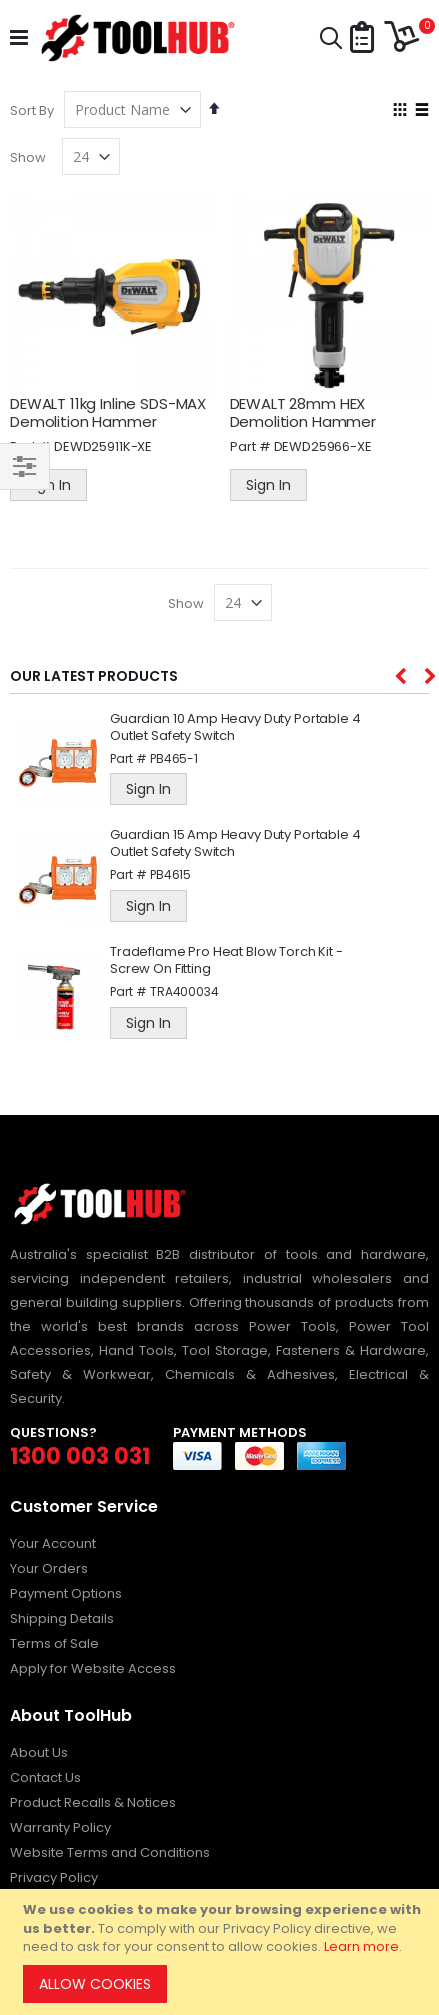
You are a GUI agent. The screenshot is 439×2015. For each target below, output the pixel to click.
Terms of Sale (54, 1643)
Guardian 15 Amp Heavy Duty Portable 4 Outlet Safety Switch (235, 844)
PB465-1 (174, 758)
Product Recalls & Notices (93, 1802)
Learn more (361, 1946)
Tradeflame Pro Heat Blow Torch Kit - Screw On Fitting (226, 961)
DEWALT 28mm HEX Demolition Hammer (303, 412)
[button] (362, 38)
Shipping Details (62, 1618)
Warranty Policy (60, 1827)
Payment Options (66, 1593)
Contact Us (45, 1777)
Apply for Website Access (93, 1668)
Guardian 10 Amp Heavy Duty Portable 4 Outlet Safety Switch (235, 728)
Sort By (32, 110)
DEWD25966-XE (323, 446)
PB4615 (170, 874)
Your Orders (49, 1568)
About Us (39, 1752)
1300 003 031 (80, 1456)
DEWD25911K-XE (103, 446)
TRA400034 (184, 991)
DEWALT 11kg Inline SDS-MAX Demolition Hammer (108, 412)
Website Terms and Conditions (110, 1852)
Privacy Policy (54, 1877)
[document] (222, 1952)
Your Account (53, 1543)
